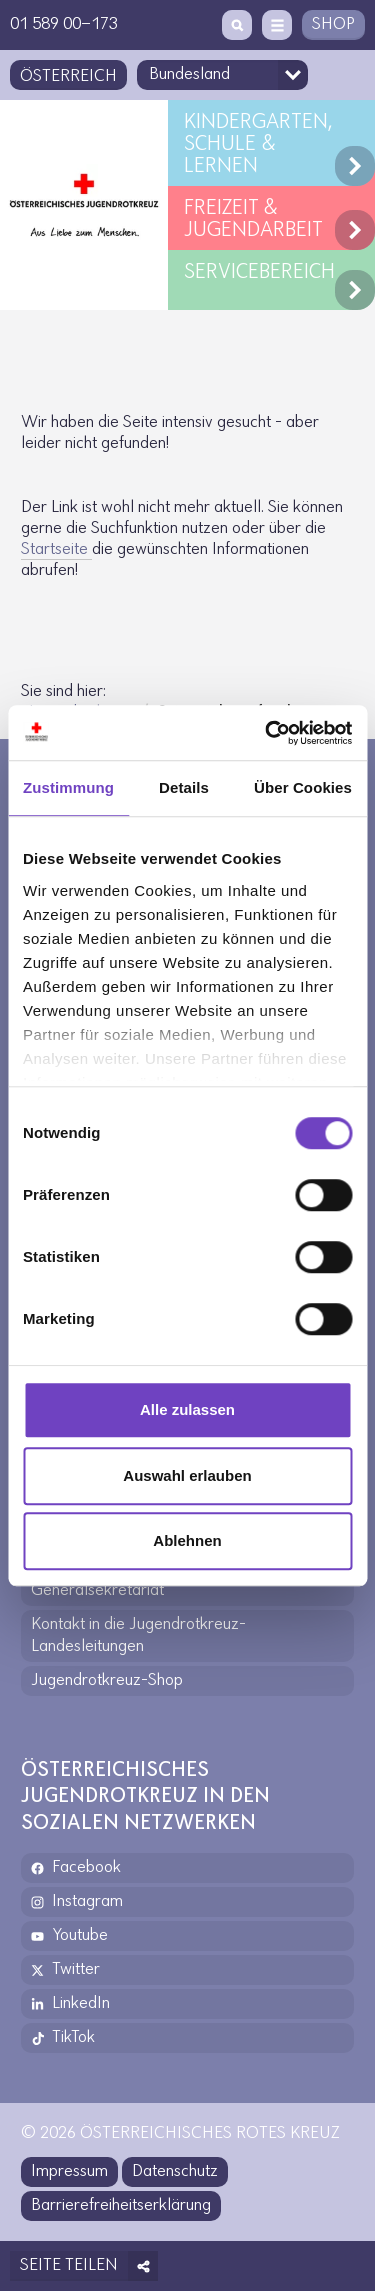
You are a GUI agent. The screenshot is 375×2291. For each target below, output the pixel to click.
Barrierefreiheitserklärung (121, 2205)
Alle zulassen (187, 1409)
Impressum (69, 2171)
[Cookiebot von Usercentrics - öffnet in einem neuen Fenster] (267, 733)
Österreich (68, 76)
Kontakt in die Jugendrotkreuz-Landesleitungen (138, 1635)
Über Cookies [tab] (303, 787)
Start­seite (56, 549)
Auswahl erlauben (187, 1475)
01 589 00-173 (64, 24)
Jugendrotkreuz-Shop (107, 1680)
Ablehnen (187, 1540)
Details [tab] (184, 787)
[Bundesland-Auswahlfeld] (222, 75)
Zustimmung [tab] (68, 787)
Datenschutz (175, 2171)
